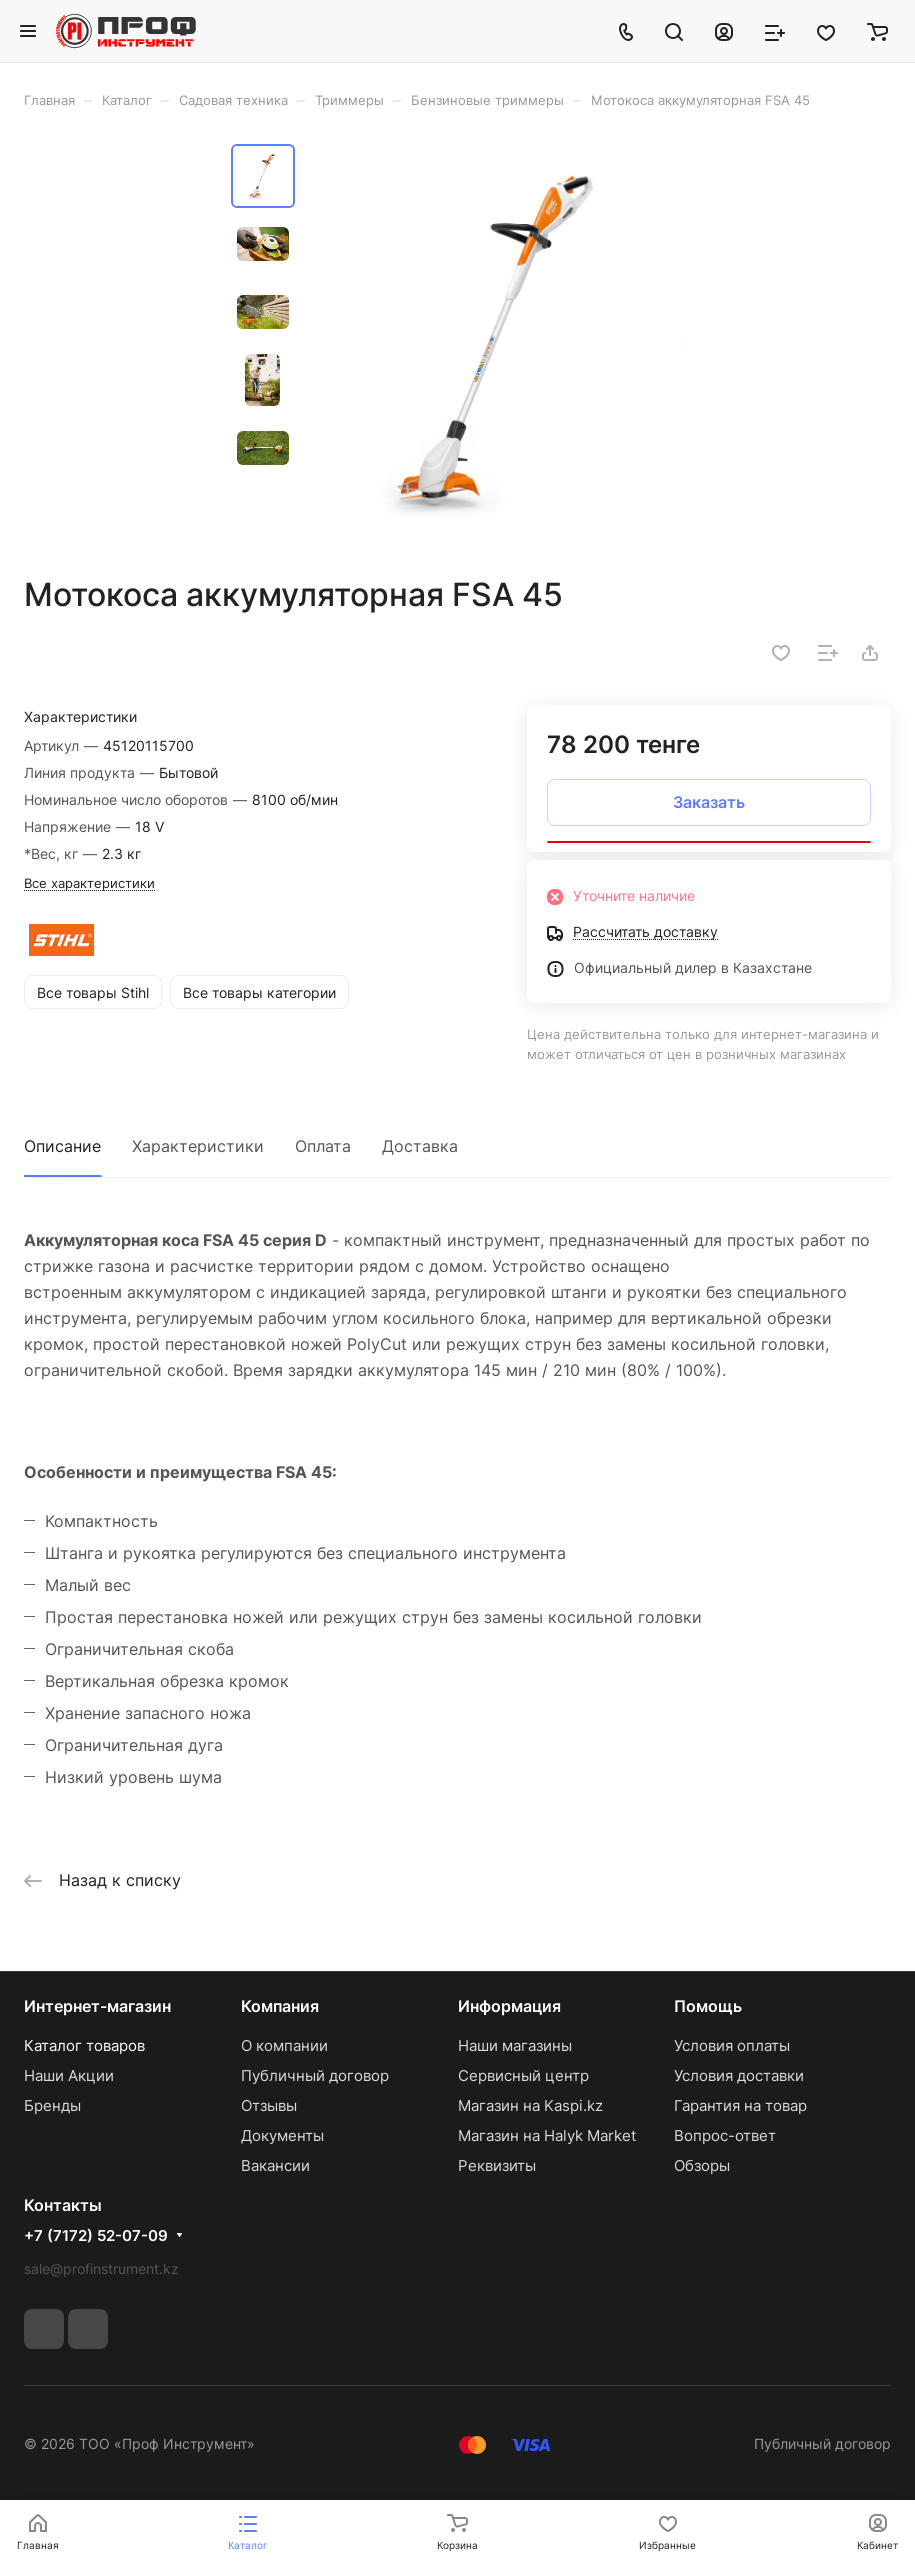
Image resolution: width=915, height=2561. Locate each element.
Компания (280, 2006)
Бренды (52, 2105)
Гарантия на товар (740, 2105)
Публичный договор (315, 2075)
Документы (282, 2135)
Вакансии (275, 2165)
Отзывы (269, 2105)
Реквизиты (497, 2165)
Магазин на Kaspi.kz (530, 2105)
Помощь (708, 2006)
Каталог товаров (84, 2045)
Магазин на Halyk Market (547, 2135)
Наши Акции (69, 2075)
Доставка (420, 1146)
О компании (284, 2045)
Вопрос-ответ (725, 2135)
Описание (62, 1146)
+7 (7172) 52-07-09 (96, 2236)
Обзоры (702, 2165)
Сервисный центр (523, 2075)
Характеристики (198, 1146)
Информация (509, 2006)
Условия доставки (739, 2075)
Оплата (323, 1146)
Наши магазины (515, 2045)
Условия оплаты (732, 2045)
